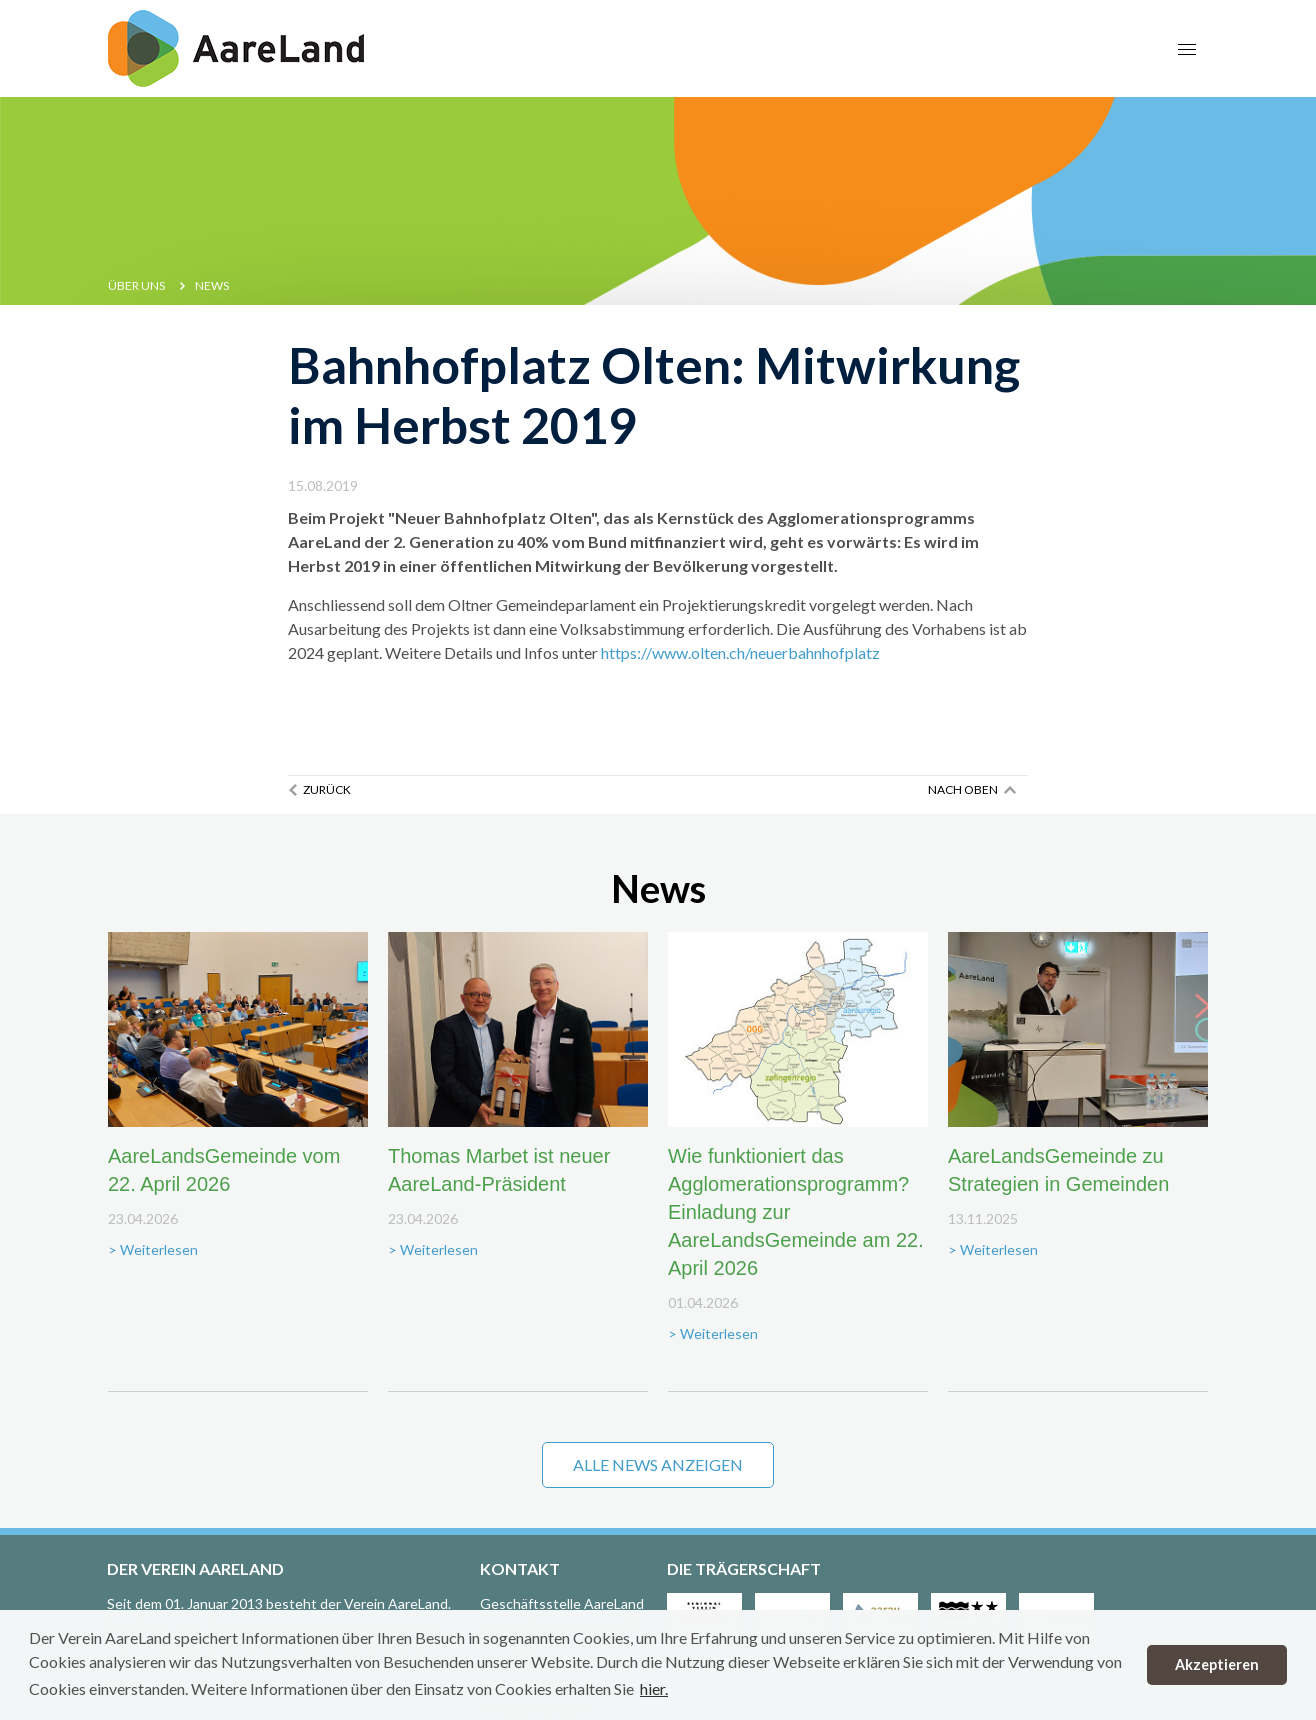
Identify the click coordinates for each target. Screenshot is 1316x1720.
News (212, 285)
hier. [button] (654, 1688)
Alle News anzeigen (658, 1464)
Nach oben (963, 789)
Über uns (136, 285)
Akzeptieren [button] (1217, 1664)
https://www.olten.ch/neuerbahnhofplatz (740, 652)
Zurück (327, 789)
